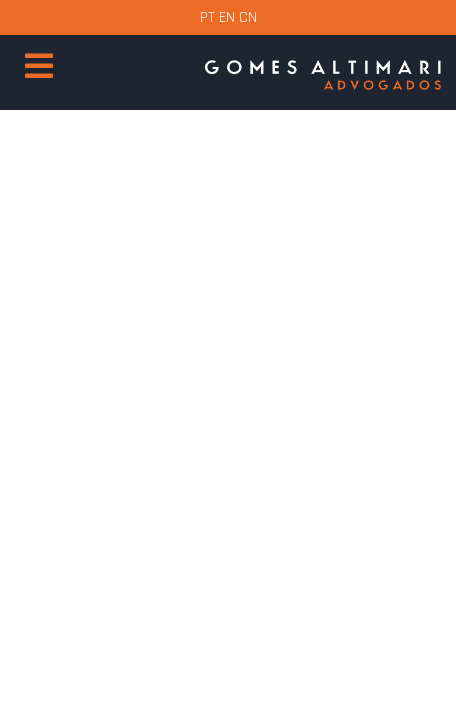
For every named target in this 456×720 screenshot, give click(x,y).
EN (227, 17)
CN (248, 17)
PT (207, 17)
